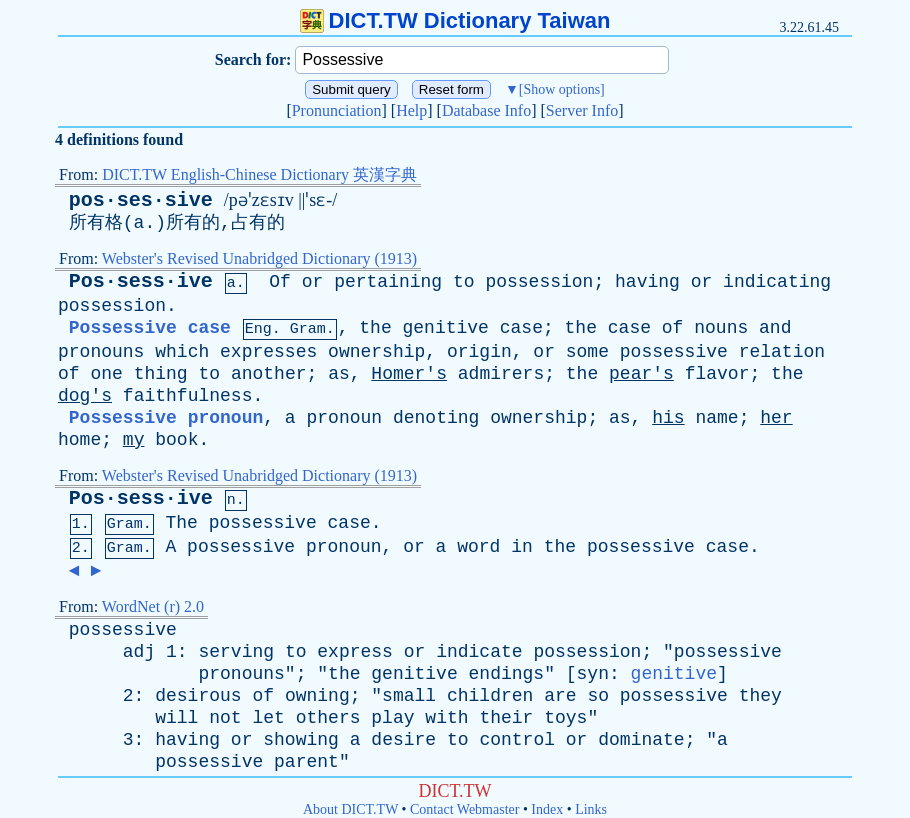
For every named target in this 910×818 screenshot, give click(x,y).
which (182, 352)
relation (782, 352)
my (134, 440)
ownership (376, 352)
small (409, 696)
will (176, 718)
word (478, 547)
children (490, 696)
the (375, 328)
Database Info (486, 110)
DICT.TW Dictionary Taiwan (455, 20)
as (339, 374)
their (506, 718)
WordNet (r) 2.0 (153, 606)
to (464, 282)
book (176, 440)
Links (591, 809)
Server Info (582, 110)
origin (479, 352)
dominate (641, 740)
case (521, 328)
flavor (717, 374)
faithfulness (188, 396)
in (522, 547)
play (392, 718)
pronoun (344, 418)
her (776, 418)
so (598, 696)
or (313, 282)
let (268, 718)
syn (593, 674)
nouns (721, 328)
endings (507, 674)
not (225, 718)
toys (565, 718)
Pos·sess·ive (141, 281)
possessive (674, 352)
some (587, 352)
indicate (479, 652)
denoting (436, 418)
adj (139, 652)
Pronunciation (337, 110)
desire (403, 740)
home (79, 440)
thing (161, 374)
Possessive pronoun (166, 418)
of (673, 328)
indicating (777, 282)
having (647, 282)
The (181, 523)
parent (306, 762)
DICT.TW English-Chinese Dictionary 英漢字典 (259, 174)
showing (301, 740)
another (269, 374)
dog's (85, 396)
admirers (501, 374)
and (775, 328)
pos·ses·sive (141, 200)
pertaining (388, 282)
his (668, 418)
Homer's (409, 374)
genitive (446, 328)
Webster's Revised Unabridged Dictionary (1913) (259, 258)
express (355, 652)
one (106, 374)
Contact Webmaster (464, 809)
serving (236, 652)
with (446, 718)
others (328, 718)
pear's (641, 374)
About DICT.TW (350, 809)
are (560, 696)
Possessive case (150, 328)
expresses (268, 352)
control (517, 740)
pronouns (101, 352)
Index (547, 809)
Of (280, 282)
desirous (198, 696)
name (716, 418)
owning (317, 696)
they (760, 696)
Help (411, 110)
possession (539, 282)
